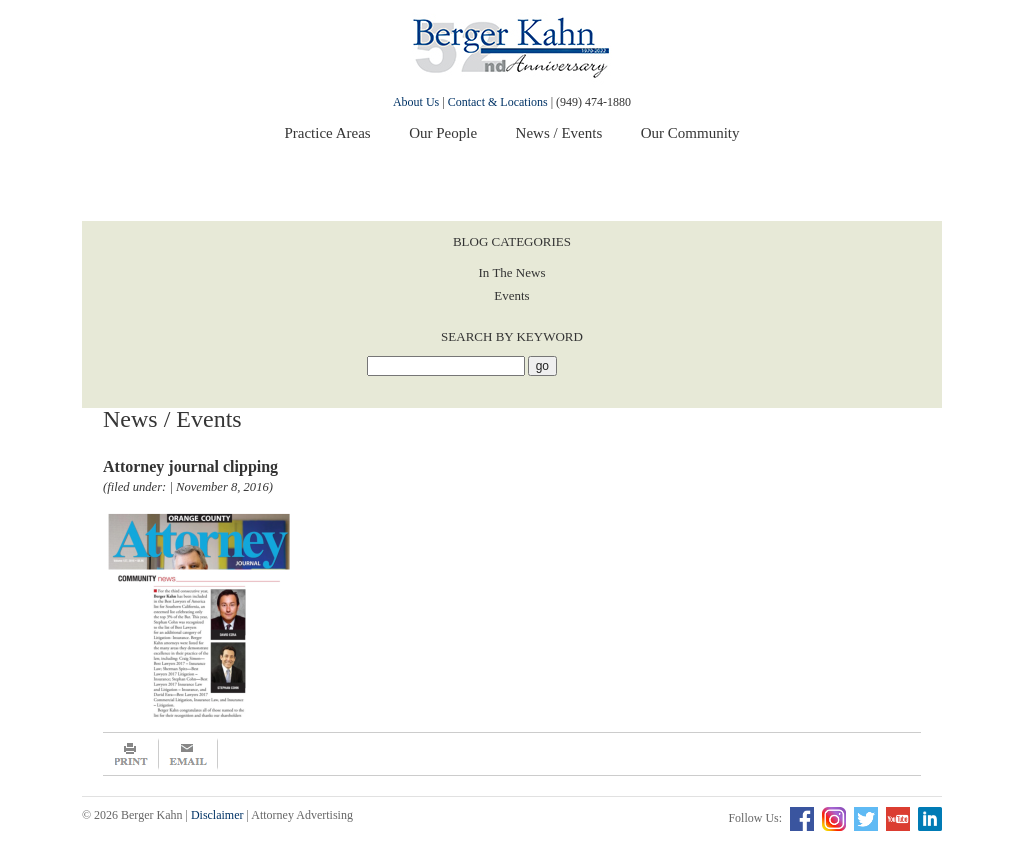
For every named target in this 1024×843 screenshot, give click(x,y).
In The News (512, 272)
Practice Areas (327, 133)
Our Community (690, 133)
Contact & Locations (498, 102)
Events (511, 295)
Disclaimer (217, 815)
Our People (443, 133)
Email (188, 754)
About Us (416, 102)
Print (131, 754)
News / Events (559, 133)
